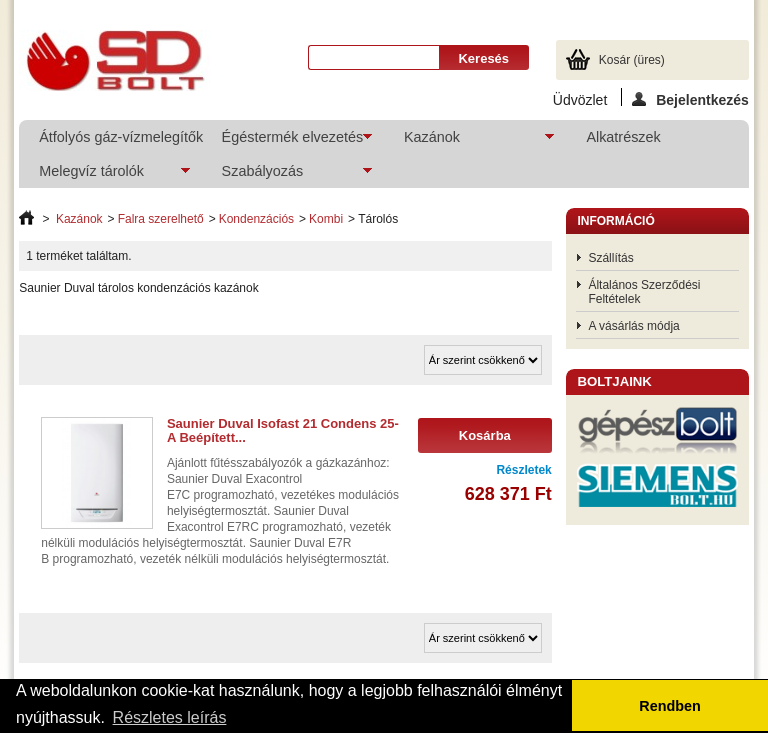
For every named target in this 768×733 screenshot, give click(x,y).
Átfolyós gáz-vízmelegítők (119, 137)
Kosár (632, 60)
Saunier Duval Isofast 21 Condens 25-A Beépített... (283, 430)
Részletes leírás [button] (170, 717)
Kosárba (485, 435)
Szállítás (610, 258)
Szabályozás (287, 175)
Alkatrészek (623, 137)
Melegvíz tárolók (104, 175)
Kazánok (469, 141)
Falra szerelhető (161, 219)
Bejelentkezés (690, 99)
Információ (615, 221)
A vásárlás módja (633, 326)
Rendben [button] (670, 706)
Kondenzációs (256, 219)
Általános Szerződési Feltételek (644, 292)
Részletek (523, 470)
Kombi (326, 219)
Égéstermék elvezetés (287, 141)
